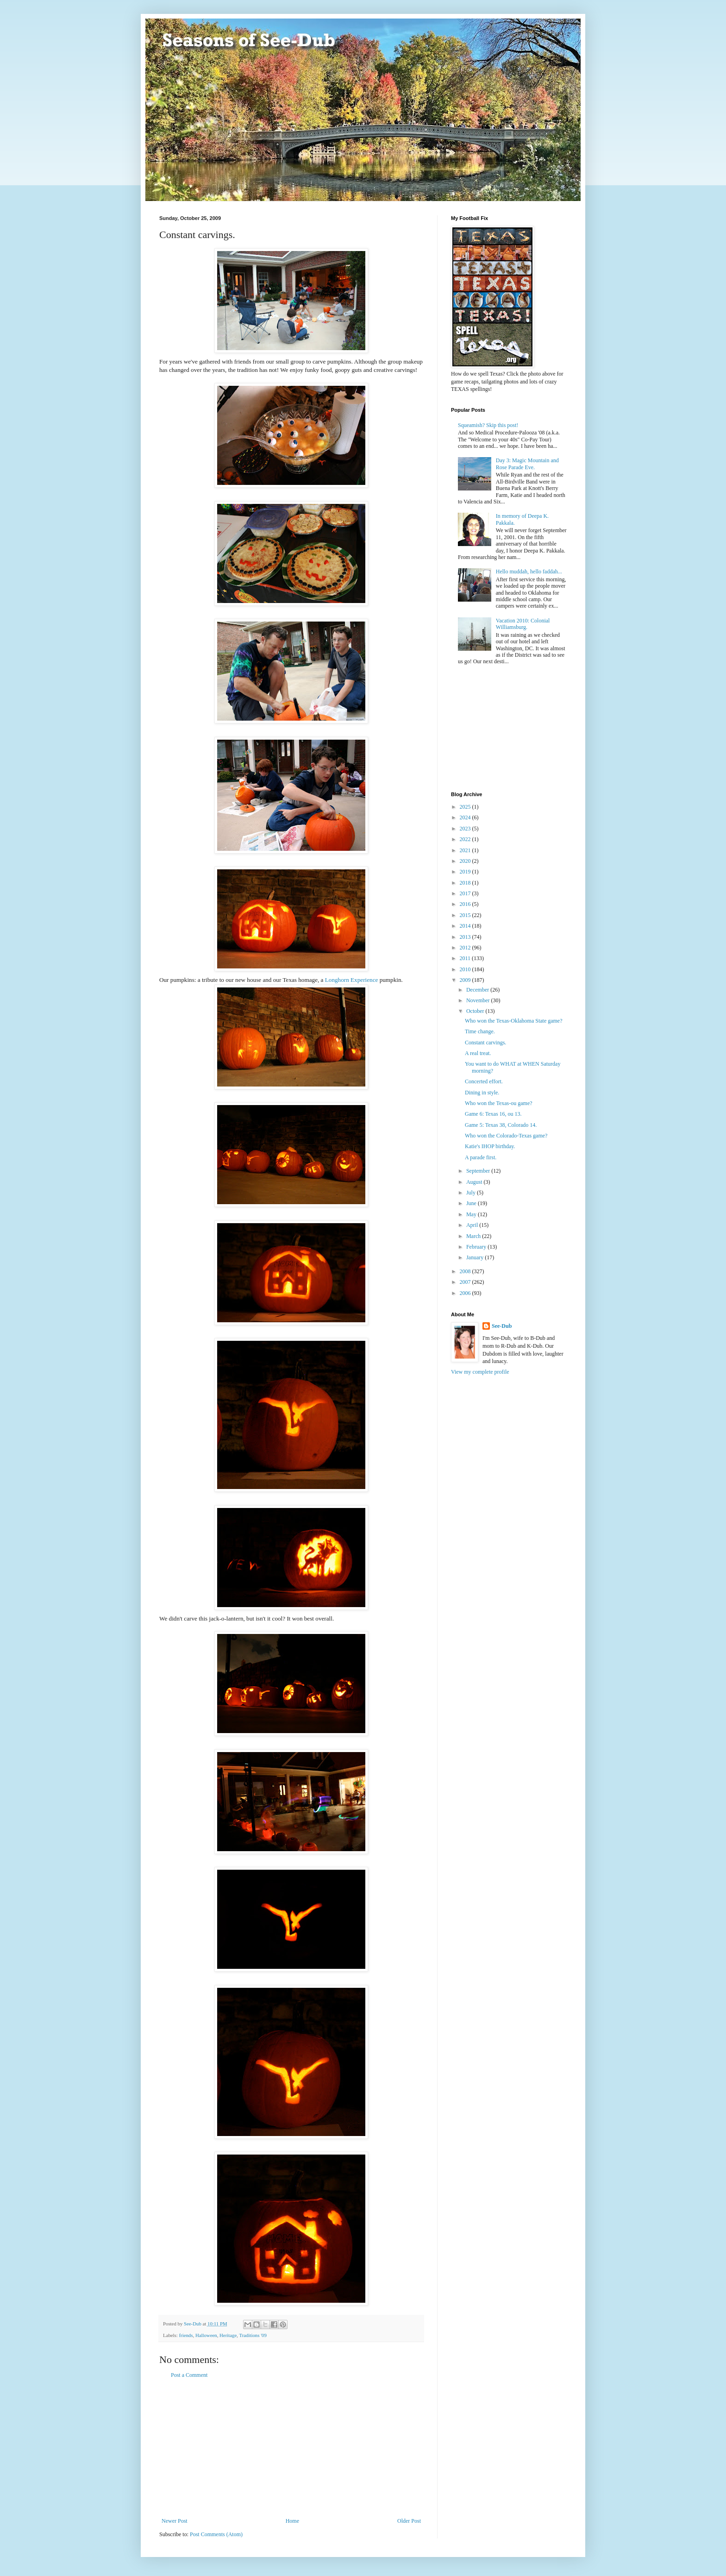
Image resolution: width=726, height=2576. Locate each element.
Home (292, 2521)
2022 (466, 839)
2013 (466, 937)
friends (186, 2335)
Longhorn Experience (351, 979)
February (477, 1247)
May (472, 1214)
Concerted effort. (484, 1081)
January (475, 1257)
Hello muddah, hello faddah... (529, 571)
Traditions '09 (252, 2335)
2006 (466, 1293)
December (478, 989)
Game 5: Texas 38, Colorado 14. (501, 1125)
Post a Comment (189, 2375)
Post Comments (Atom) (216, 2534)
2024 (466, 817)
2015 (466, 915)
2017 (466, 893)
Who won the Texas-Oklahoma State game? (514, 1021)
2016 (466, 904)
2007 (466, 1282)
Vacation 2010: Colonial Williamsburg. (523, 623)
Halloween (206, 2335)
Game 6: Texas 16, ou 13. (493, 1114)
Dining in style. (482, 1092)
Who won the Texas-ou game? (498, 1103)
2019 (466, 871)
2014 (466, 926)
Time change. (480, 1031)
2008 (466, 1271)
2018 (466, 883)
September (478, 1171)
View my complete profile (480, 1372)
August (475, 1182)
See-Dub (502, 1326)
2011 (466, 958)
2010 (466, 969)
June (472, 1203)
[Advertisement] (291, 2448)
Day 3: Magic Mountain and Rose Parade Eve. (527, 463)
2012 (466, 947)
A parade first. (480, 1157)
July (471, 1192)
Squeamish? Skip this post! (488, 425)
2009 (466, 980)
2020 (466, 861)
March (474, 1236)
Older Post (409, 2521)
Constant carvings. (485, 1042)
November (478, 1000)
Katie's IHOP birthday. (490, 1146)
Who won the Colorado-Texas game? (506, 1135)
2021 (466, 850)
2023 (466, 828)
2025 (466, 807)
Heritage (228, 2335)
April (472, 1225)
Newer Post (175, 2521)
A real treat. (478, 1053)
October (476, 1011)
